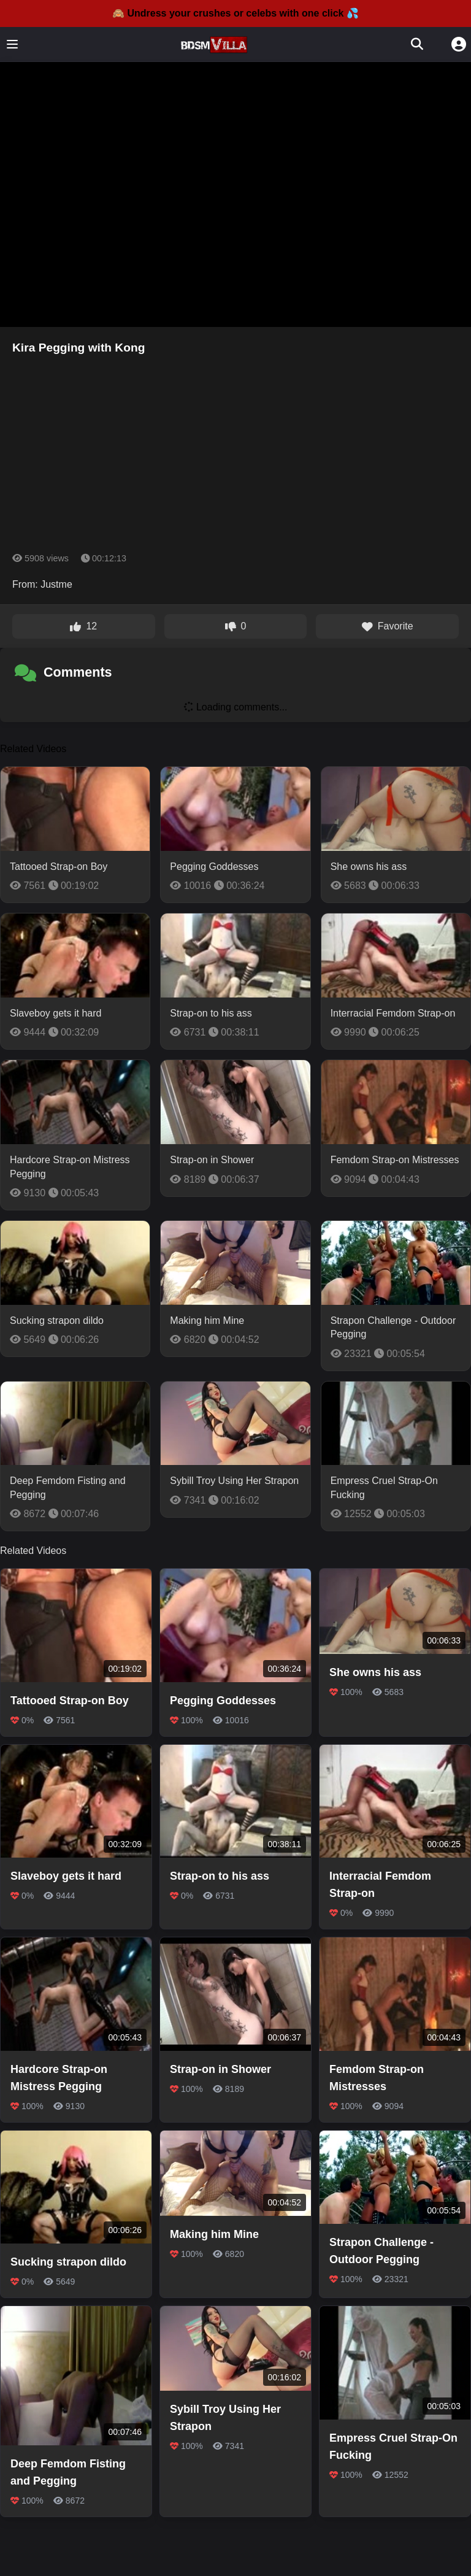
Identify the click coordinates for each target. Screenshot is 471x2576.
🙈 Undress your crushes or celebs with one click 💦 (235, 13)
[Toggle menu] (12, 44)
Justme (56, 584)
